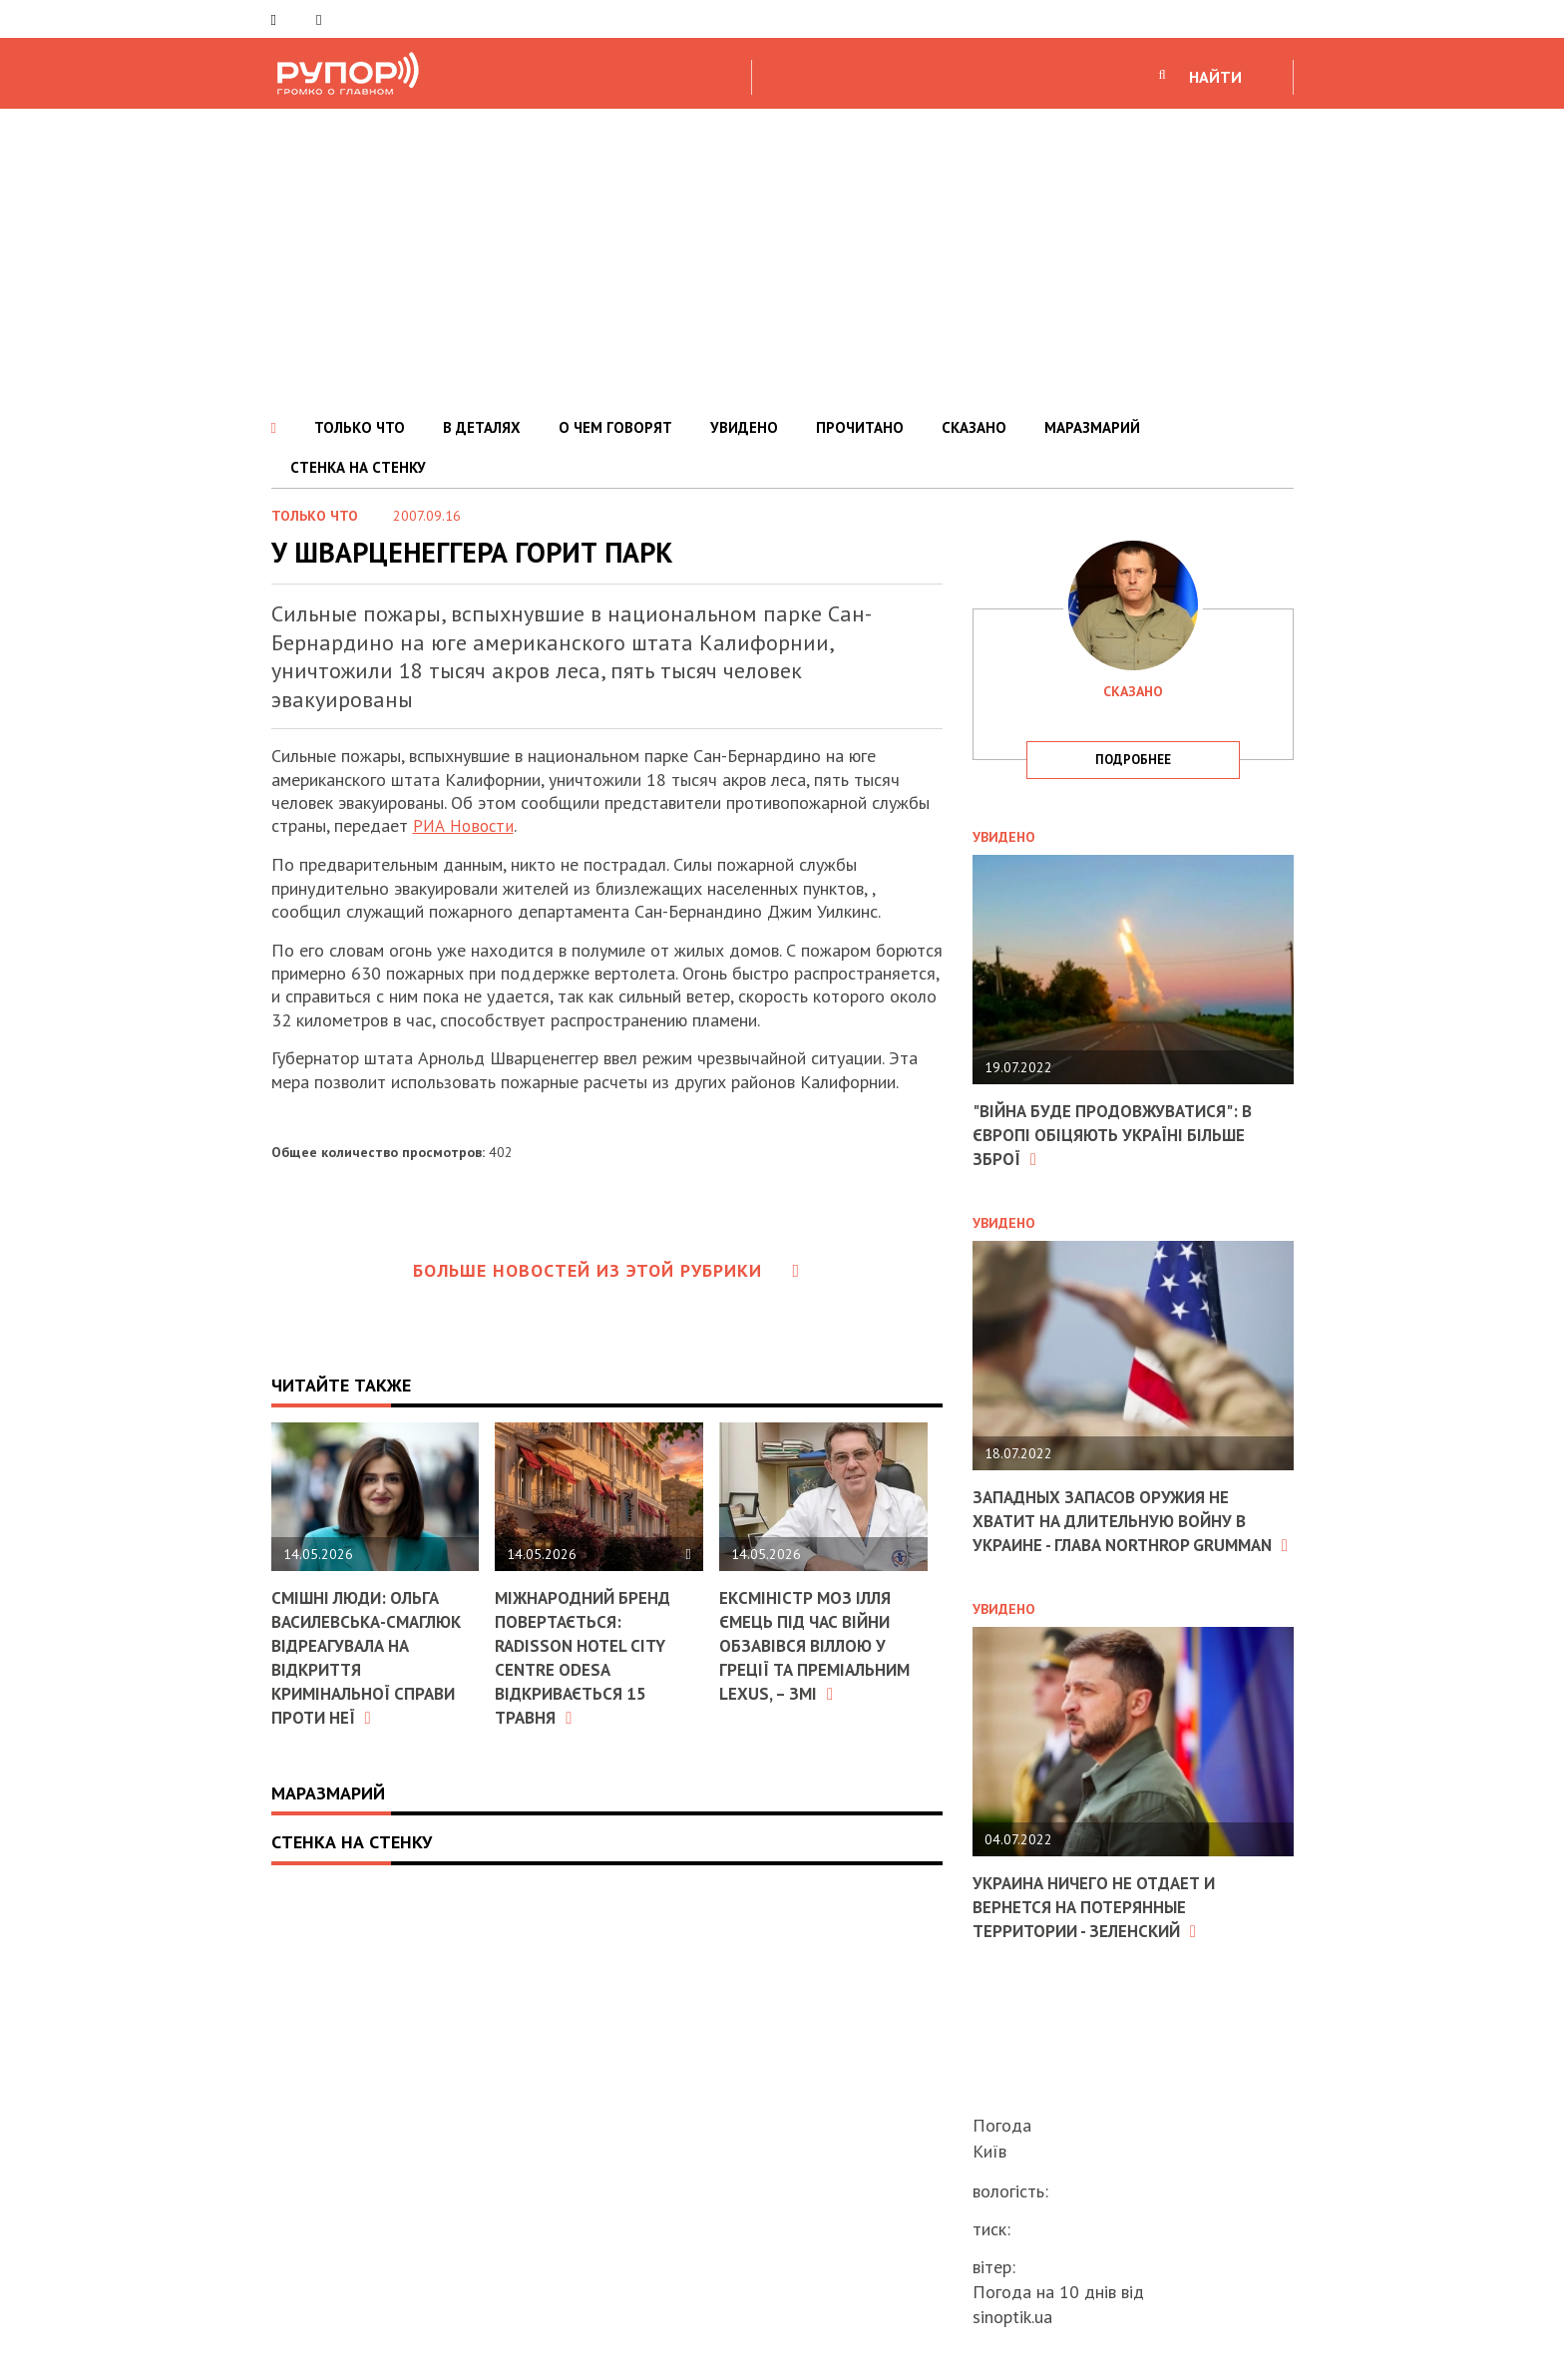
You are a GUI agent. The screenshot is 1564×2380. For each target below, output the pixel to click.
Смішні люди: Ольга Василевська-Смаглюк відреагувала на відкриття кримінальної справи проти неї (372, 1656)
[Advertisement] (782, 258)
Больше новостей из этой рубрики (606, 1270)
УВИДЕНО (744, 427)
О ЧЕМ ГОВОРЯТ (615, 427)
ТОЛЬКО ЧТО (359, 427)
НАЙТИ (1215, 77)
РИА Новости (466, 825)
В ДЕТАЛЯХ (482, 427)
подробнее (1133, 759)
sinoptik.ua (1012, 2316)
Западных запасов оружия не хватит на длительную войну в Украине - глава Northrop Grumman (1120, 1530)
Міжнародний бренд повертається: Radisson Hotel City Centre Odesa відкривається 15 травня (588, 1656)
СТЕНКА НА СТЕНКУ (358, 467)
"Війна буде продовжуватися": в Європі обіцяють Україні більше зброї (1121, 1134)
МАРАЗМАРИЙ (1092, 427)
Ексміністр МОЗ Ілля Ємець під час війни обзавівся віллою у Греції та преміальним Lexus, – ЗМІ (820, 1644)
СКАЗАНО (974, 427)
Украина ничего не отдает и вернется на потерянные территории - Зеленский (1102, 1926)
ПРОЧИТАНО (860, 427)
